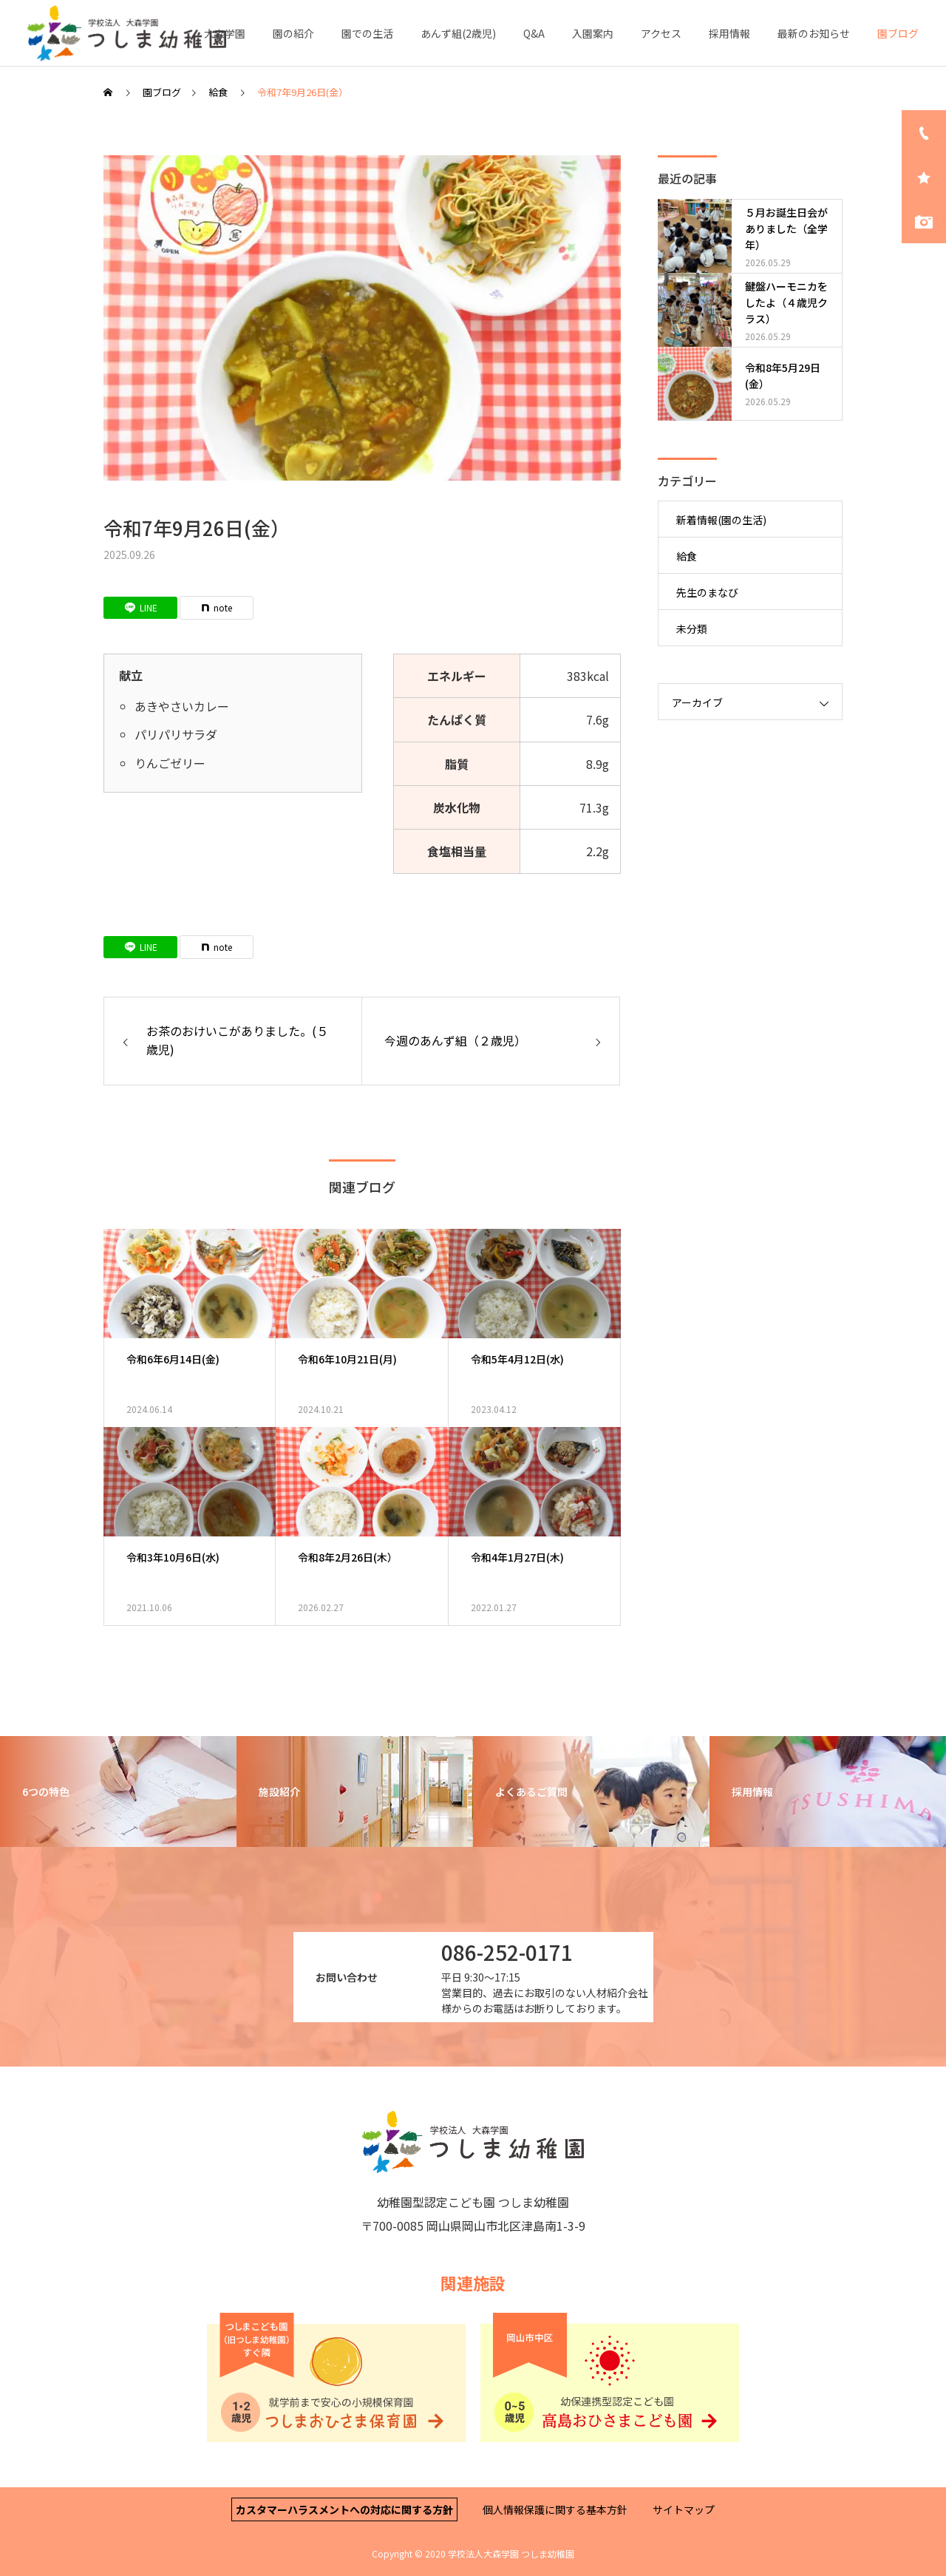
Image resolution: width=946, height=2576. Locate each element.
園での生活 (367, 33)
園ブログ (898, 33)
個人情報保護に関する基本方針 (555, 2509)
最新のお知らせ (813, 33)
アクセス (661, 33)
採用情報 (729, 33)
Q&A (534, 33)
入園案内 (592, 33)
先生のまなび (707, 592)
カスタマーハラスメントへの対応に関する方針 (344, 2509)
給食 (686, 556)
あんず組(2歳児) (458, 33)
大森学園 (224, 33)
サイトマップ (684, 2509)
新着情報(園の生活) (721, 519)
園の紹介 (293, 33)
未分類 (691, 628)
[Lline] (140, 608)
